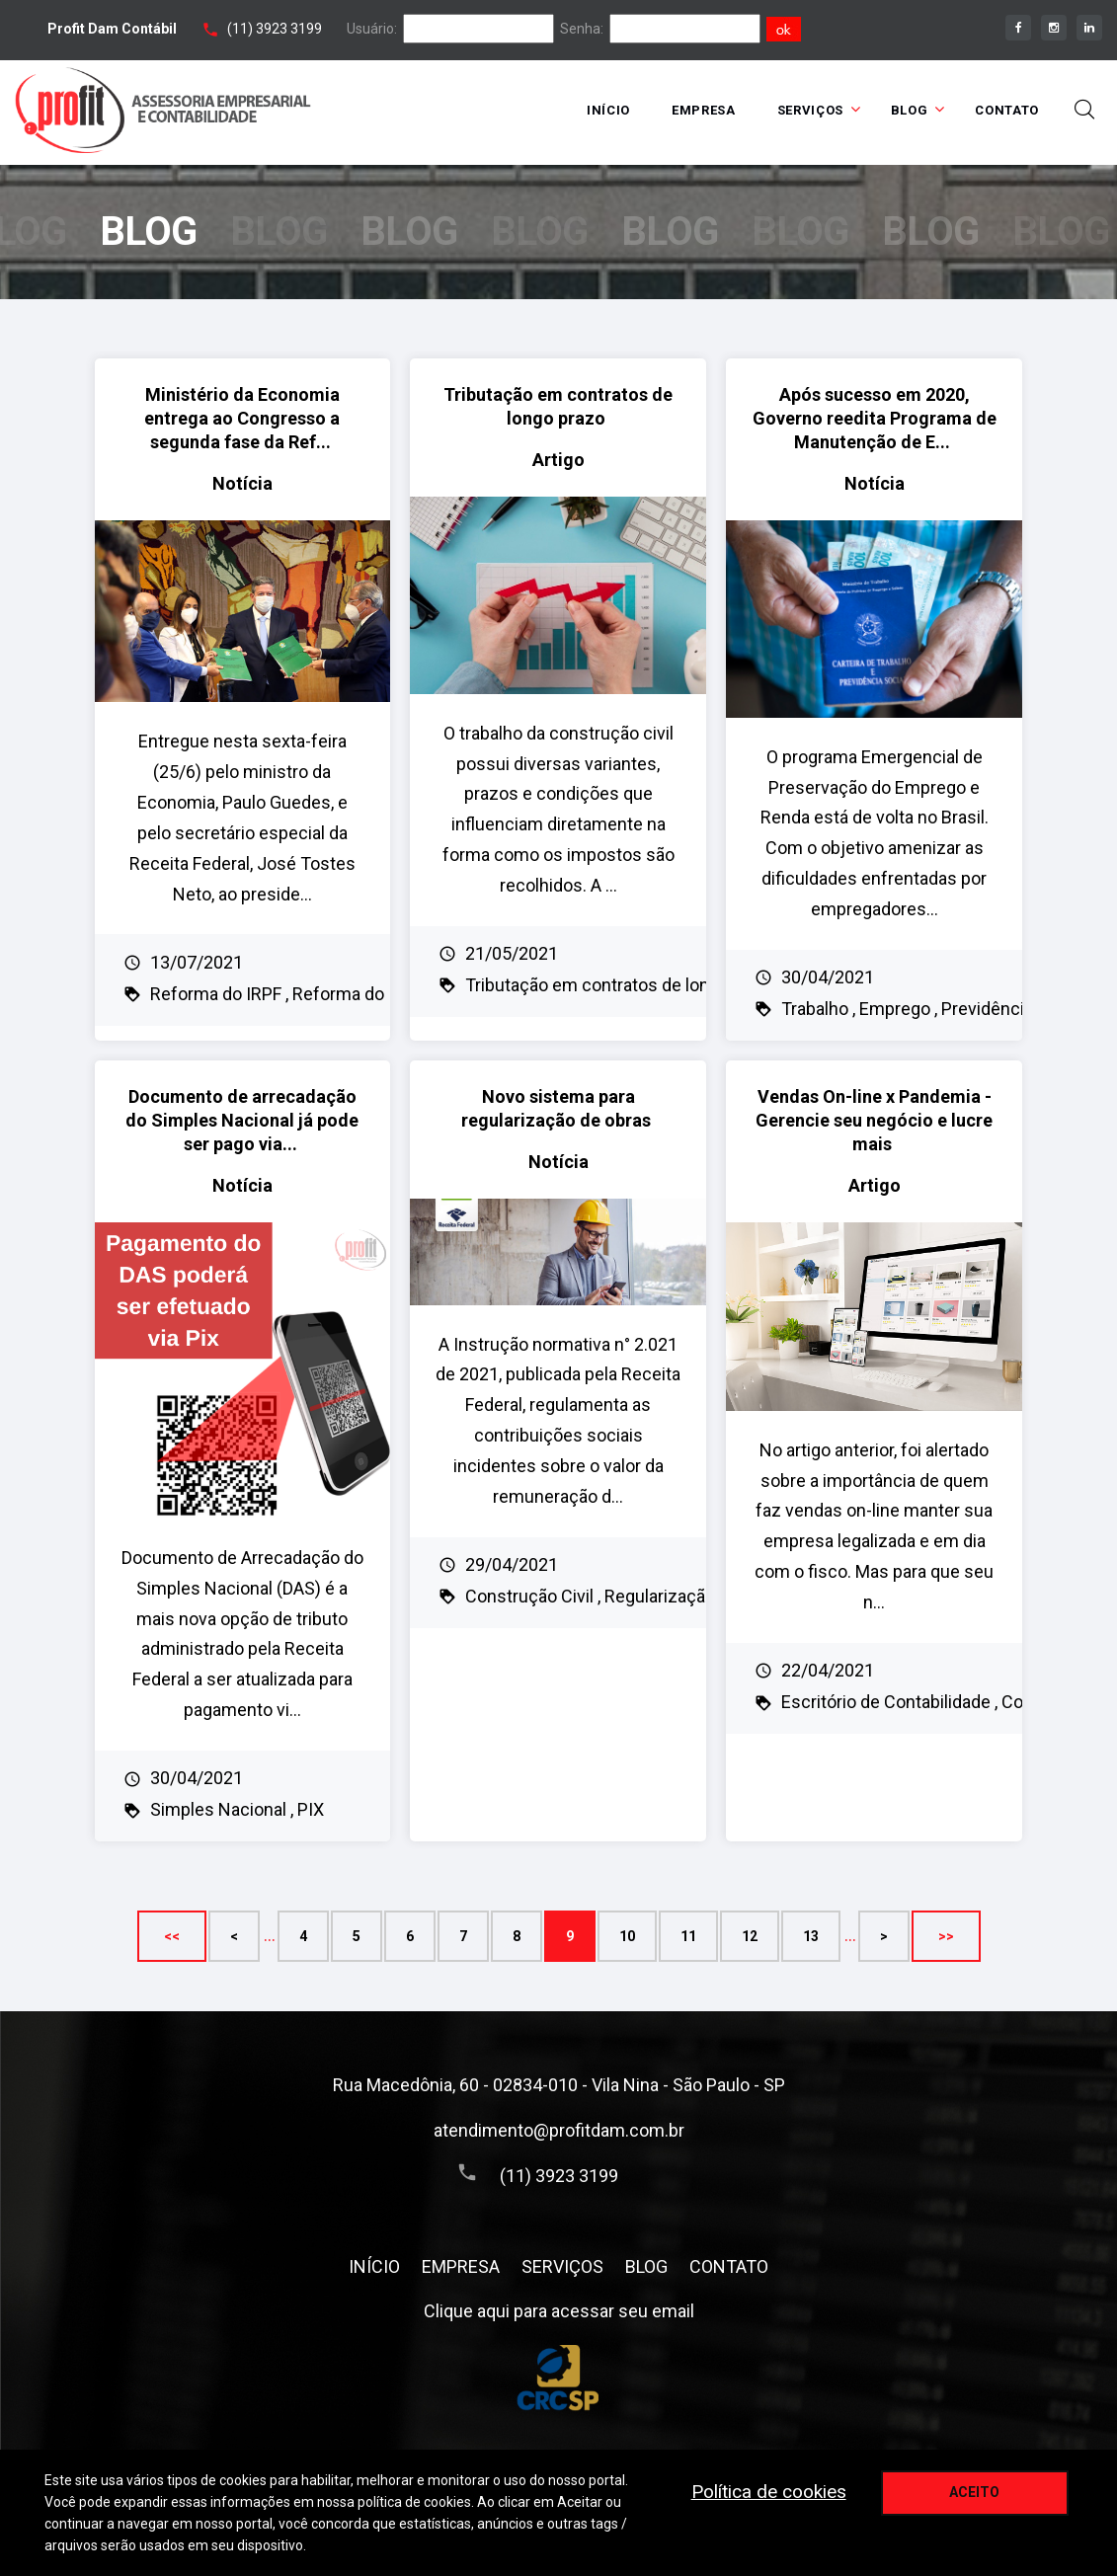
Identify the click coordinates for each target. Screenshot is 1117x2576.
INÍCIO (608, 110)
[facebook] (1018, 27)
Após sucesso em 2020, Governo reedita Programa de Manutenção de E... (875, 418)
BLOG (909, 110)
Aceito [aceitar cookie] (974, 2492)
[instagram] (1054, 27)
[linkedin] (1089, 27)
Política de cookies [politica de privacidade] (768, 2491)
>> (946, 1936)
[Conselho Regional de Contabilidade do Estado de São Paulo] (558, 2379)
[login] (478, 28)
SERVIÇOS (810, 110)
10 (627, 1936)
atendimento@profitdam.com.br (559, 2130)
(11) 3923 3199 (274, 29)
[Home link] (163, 110)
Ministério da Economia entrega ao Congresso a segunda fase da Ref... (242, 418)
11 (688, 1936)
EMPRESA (704, 110)
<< (172, 1936)
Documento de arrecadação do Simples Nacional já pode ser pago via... (242, 1120)
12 (750, 1936)
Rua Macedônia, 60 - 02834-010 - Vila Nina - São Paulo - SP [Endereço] (559, 2084)
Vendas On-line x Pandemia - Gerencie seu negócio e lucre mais (874, 1120)
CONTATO (1007, 110)
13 (811, 1936)
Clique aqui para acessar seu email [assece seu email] (559, 2311)
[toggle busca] (1084, 109)
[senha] (684, 28)
